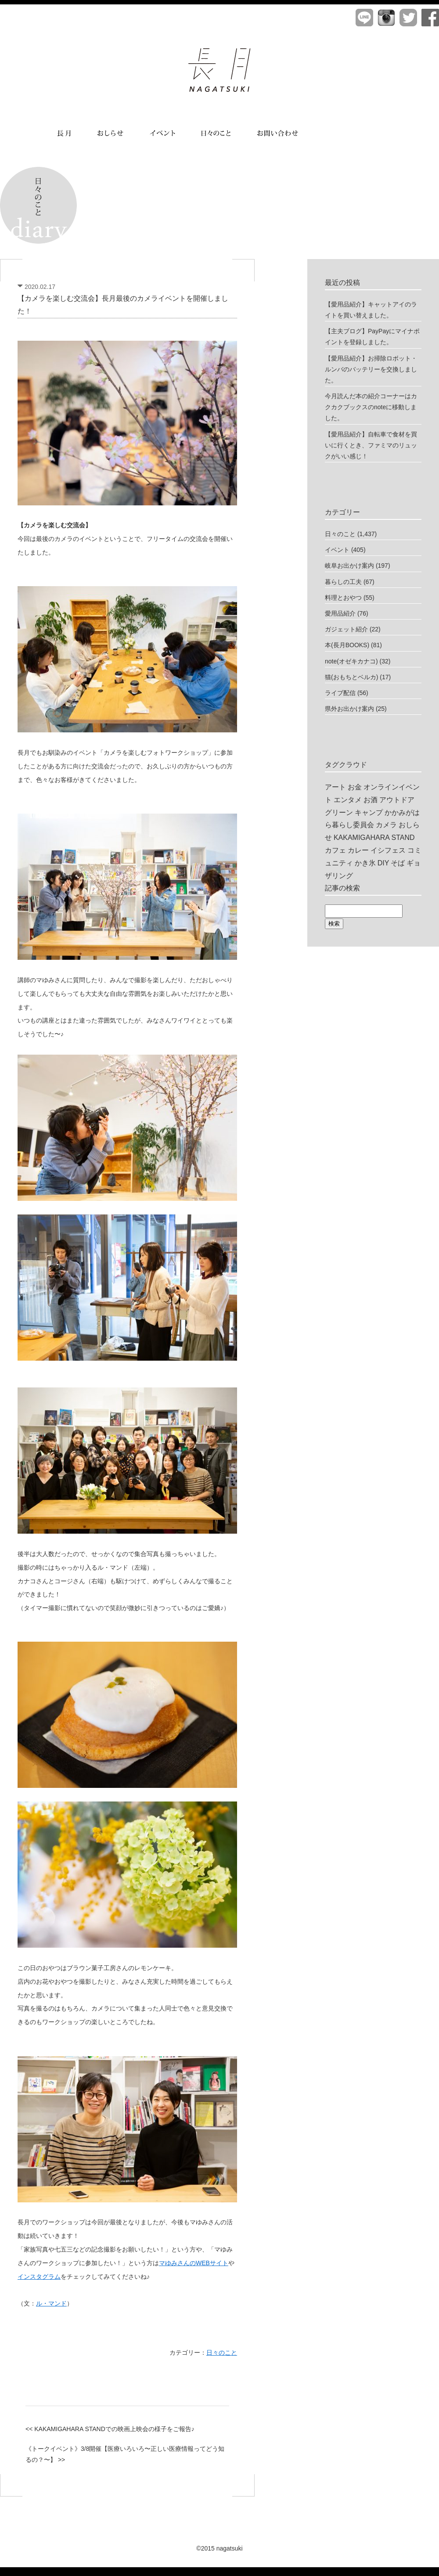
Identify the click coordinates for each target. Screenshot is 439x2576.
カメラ (386, 825)
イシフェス (388, 850)
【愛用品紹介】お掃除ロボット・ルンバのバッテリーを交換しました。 (371, 369)
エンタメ (348, 799)
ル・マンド (51, 2303)
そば (398, 863)
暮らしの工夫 (343, 581)
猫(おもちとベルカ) (351, 677)
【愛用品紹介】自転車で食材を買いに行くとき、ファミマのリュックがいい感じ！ (371, 445)
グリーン (339, 812)
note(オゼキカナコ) (351, 661)
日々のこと (221, 2352)
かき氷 (365, 863)
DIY (383, 863)
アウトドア (396, 799)
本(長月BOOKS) (347, 645)
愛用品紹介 (340, 613)
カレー (358, 850)
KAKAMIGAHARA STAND (374, 837)
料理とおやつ (343, 597)
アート (335, 787)
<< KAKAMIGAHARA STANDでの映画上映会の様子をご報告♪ (109, 2428)
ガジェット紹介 (346, 629)
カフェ (335, 850)
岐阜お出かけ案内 (349, 565)
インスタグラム (39, 2276)
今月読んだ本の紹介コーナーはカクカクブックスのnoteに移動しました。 (371, 407)
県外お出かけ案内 (349, 708)
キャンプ (369, 812)
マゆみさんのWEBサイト (193, 2262)
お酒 (370, 799)
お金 (355, 787)
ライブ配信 (340, 692)
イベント (337, 549)
